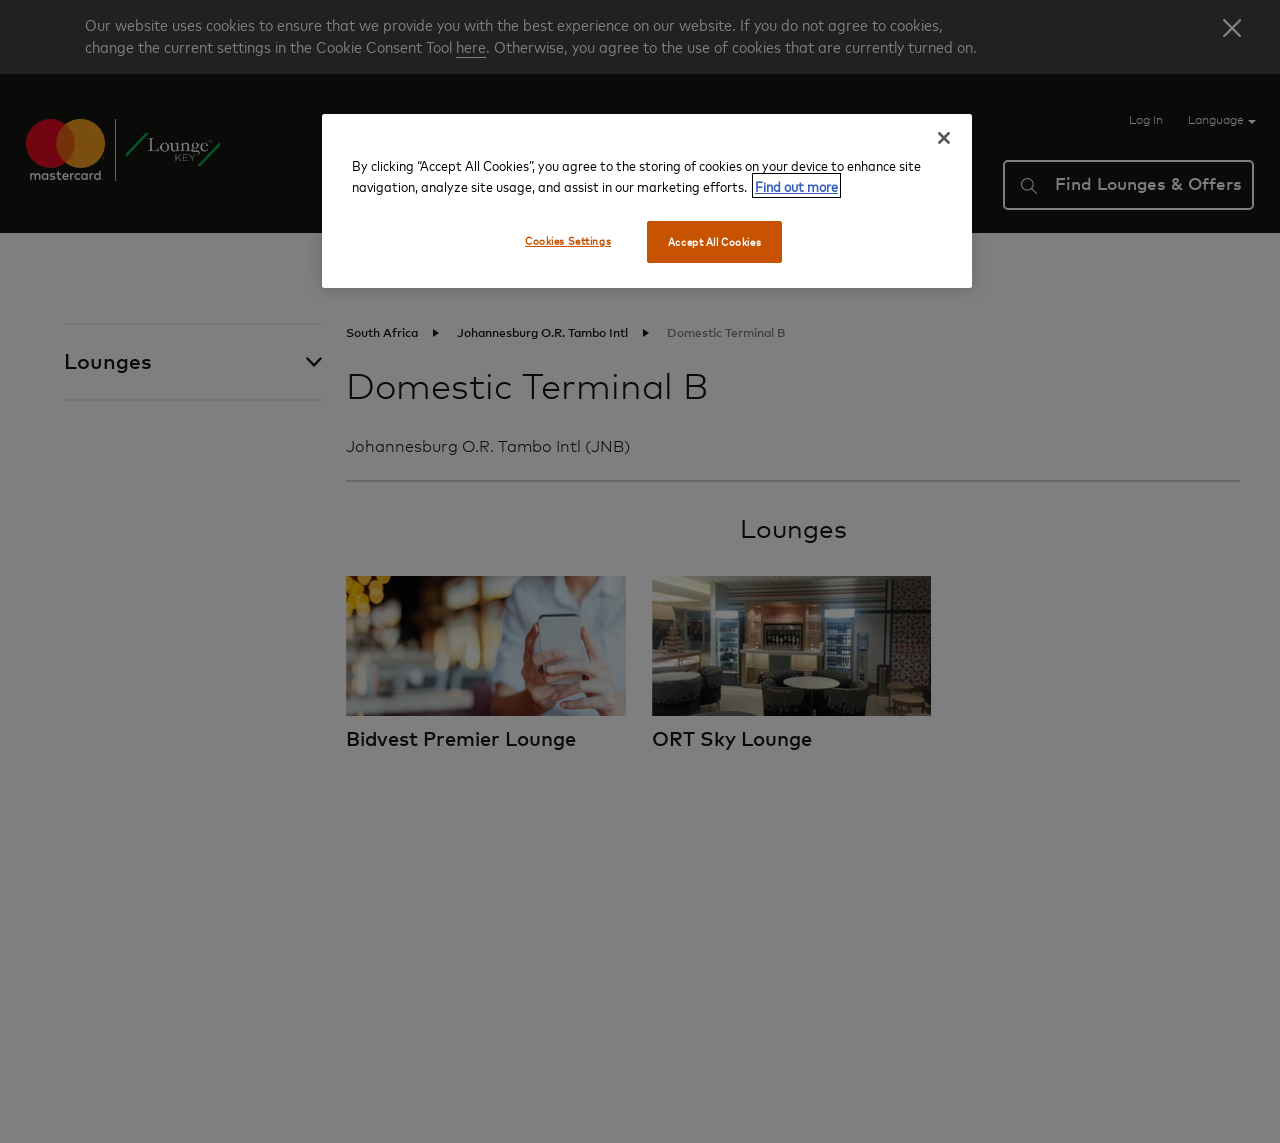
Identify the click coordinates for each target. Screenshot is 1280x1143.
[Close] (944, 138)
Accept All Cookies (714, 241)
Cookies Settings (568, 240)
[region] (647, 201)
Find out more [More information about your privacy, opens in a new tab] (796, 185)
